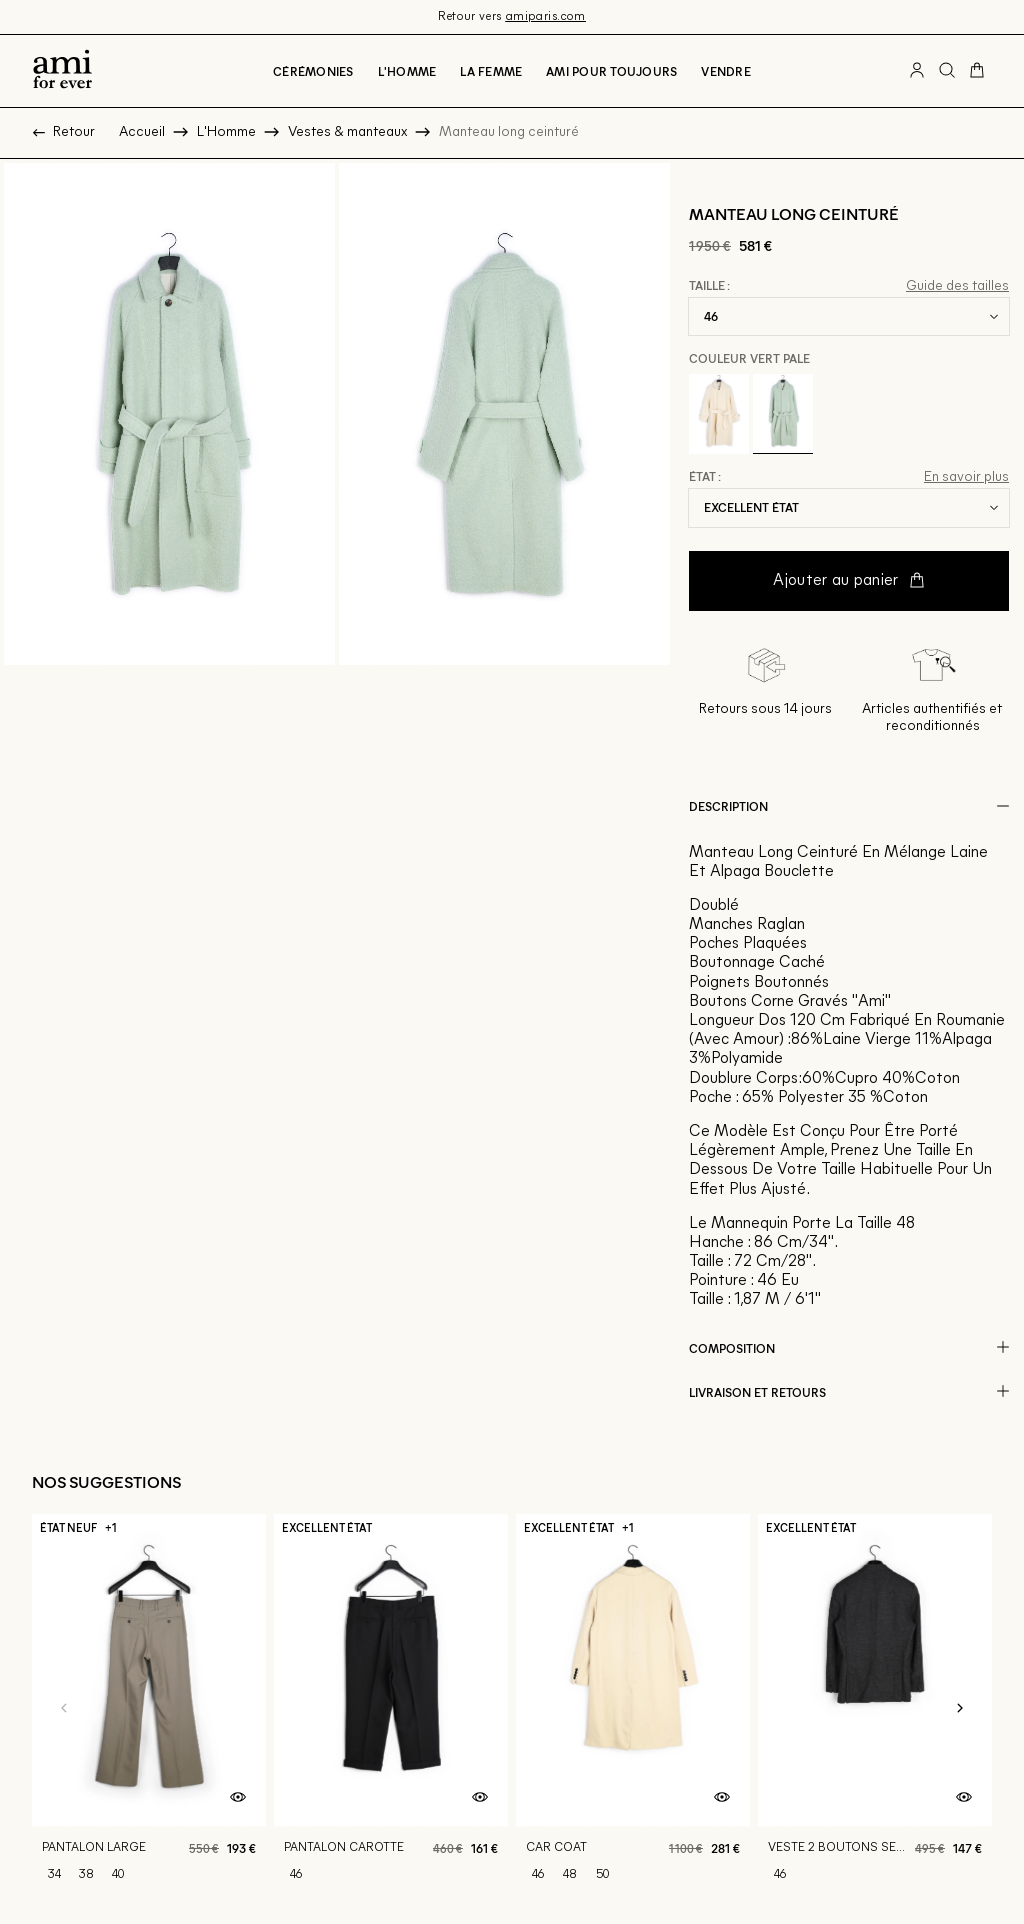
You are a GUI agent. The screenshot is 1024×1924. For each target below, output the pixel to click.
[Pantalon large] (149, 1671)
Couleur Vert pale (749, 358)
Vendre (725, 71)
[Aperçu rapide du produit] (238, 1761)
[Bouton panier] (977, 71)
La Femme (491, 71)
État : (705, 477)
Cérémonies (313, 71)
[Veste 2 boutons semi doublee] (875, 1671)
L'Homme (407, 71)
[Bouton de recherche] (947, 71)
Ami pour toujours (611, 71)
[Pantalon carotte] (391, 1671)
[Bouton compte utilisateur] (917, 71)
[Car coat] (633, 1671)
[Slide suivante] (960, 1671)
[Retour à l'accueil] (62, 71)
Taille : (709, 286)
